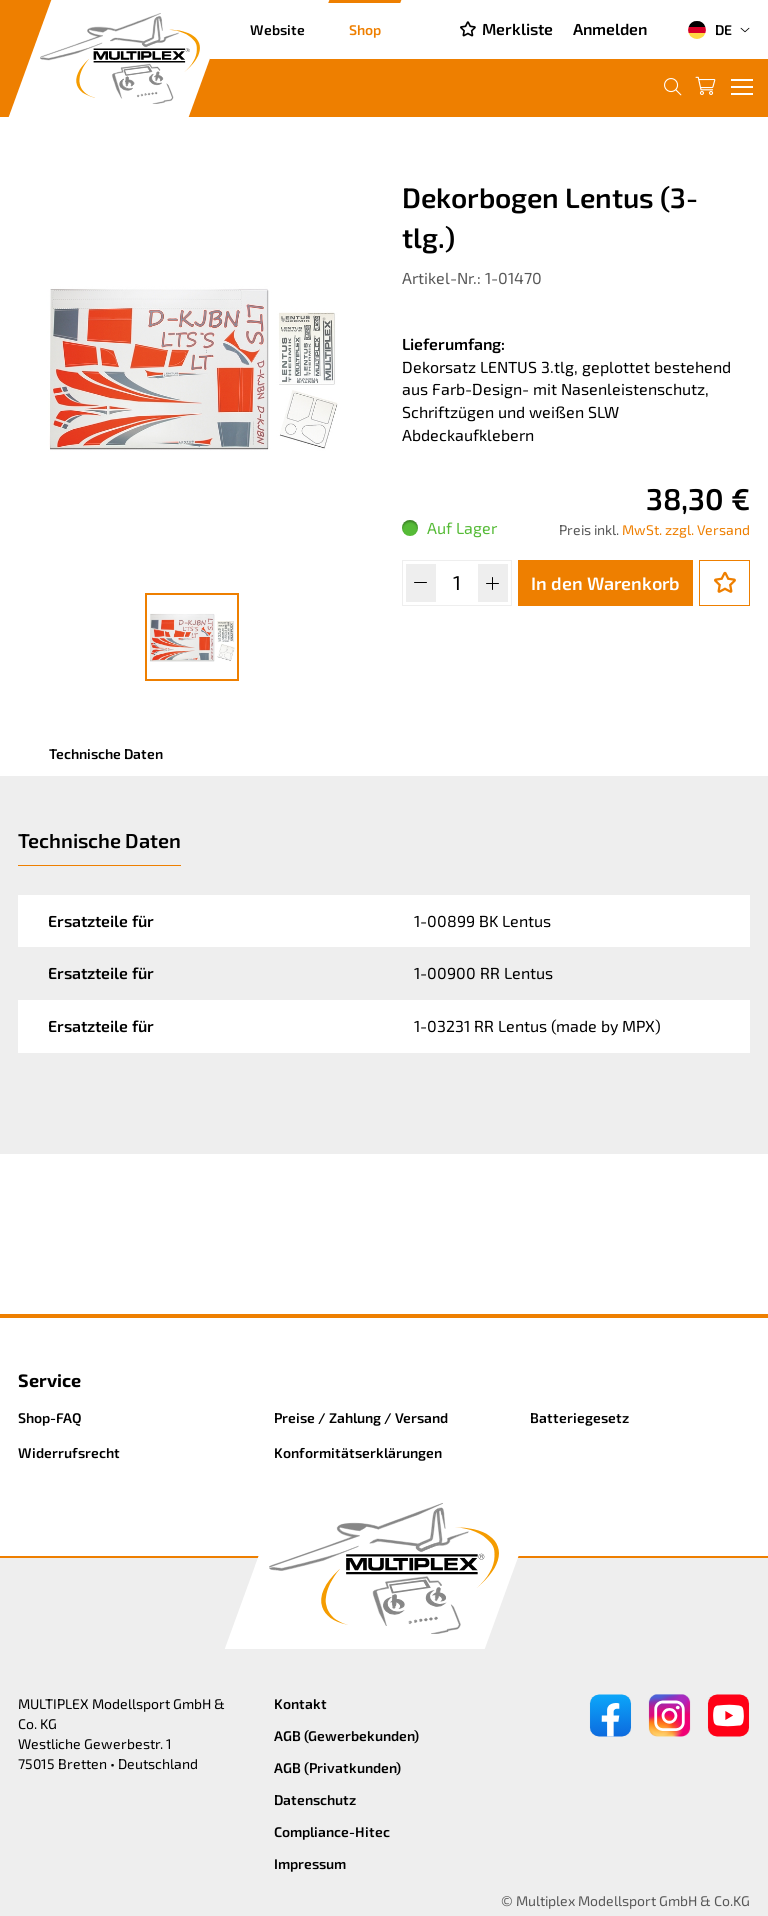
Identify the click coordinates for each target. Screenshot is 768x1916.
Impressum (310, 1863)
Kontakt (300, 1703)
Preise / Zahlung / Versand (361, 1417)
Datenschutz (315, 1799)
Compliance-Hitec (332, 1831)
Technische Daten (106, 753)
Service (49, 1380)
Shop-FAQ (50, 1417)
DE (709, 30)
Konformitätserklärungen (358, 1452)
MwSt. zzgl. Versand (686, 529)
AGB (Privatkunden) (337, 1767)
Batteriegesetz (579, 1417)
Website (277, 29)
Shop (365, 29)
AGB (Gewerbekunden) (346, 1735)
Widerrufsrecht (69, 1452)
